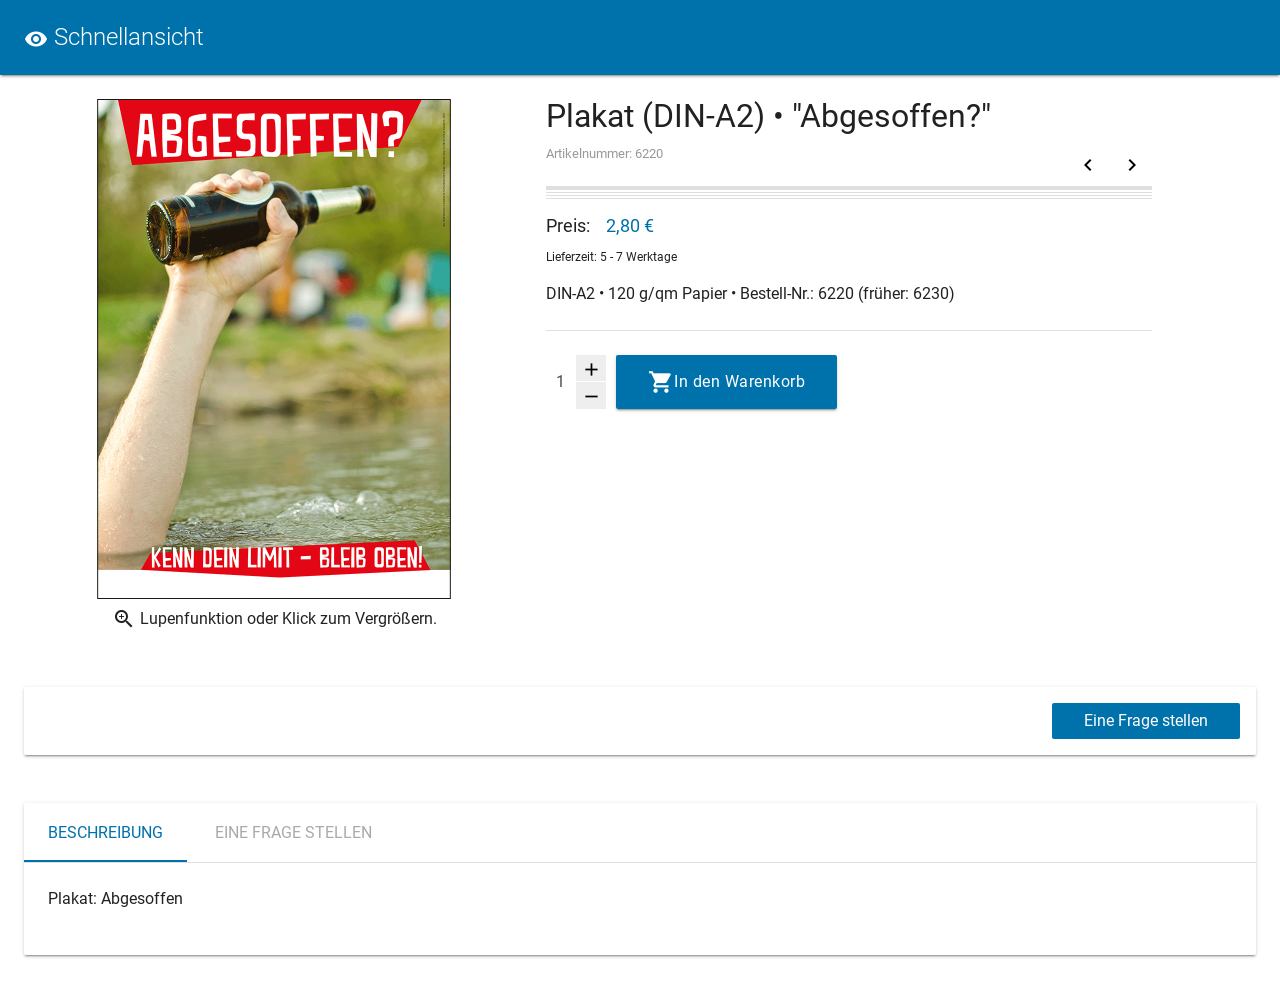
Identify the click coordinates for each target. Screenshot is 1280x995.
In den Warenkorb (739, 381)
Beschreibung (105, 832)
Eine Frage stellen (1146, 720)
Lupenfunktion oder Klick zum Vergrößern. (274, 619)
